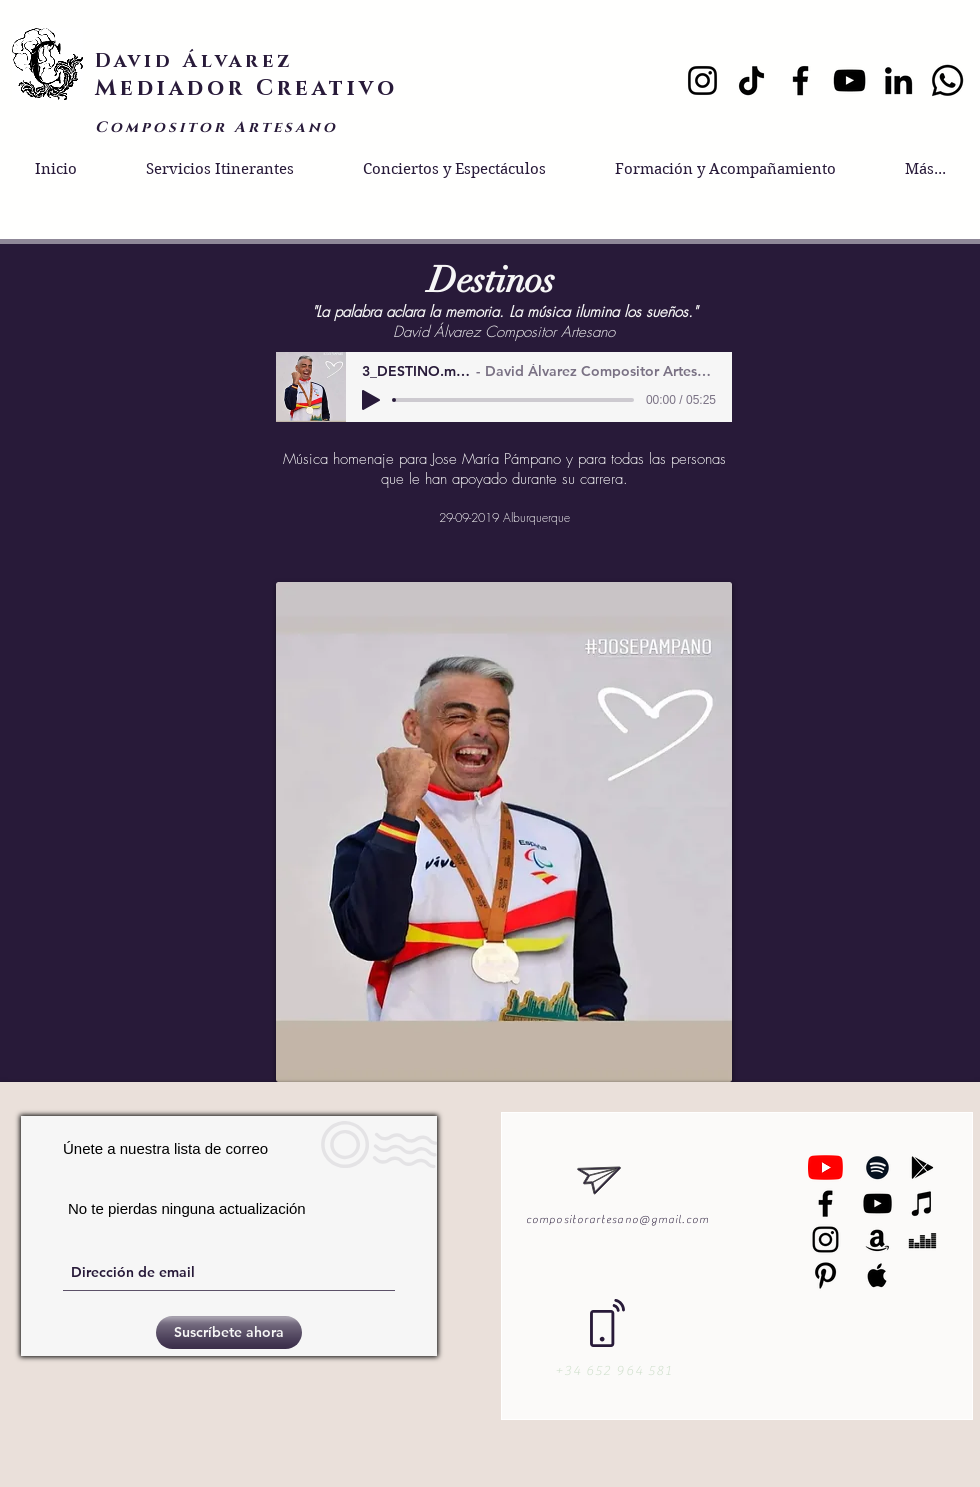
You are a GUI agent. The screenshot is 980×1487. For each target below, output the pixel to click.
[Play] (371, 400)
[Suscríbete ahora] (229, 1332)
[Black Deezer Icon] (922, 1239)
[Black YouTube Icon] (877, 1203)
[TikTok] (751, 80)
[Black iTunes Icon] (922, 1203)
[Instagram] (702, 80)
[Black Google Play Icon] (922, 1167)
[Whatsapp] (947, 80)
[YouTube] (849, 80)
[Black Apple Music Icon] (877, 1275)
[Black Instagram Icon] (825, 1239)
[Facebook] (800, 80)
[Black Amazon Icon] (877, 1239)
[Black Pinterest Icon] (825, 1275)
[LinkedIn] (898, 80)
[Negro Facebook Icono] (825, 1203)
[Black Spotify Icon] (877, 1167)
